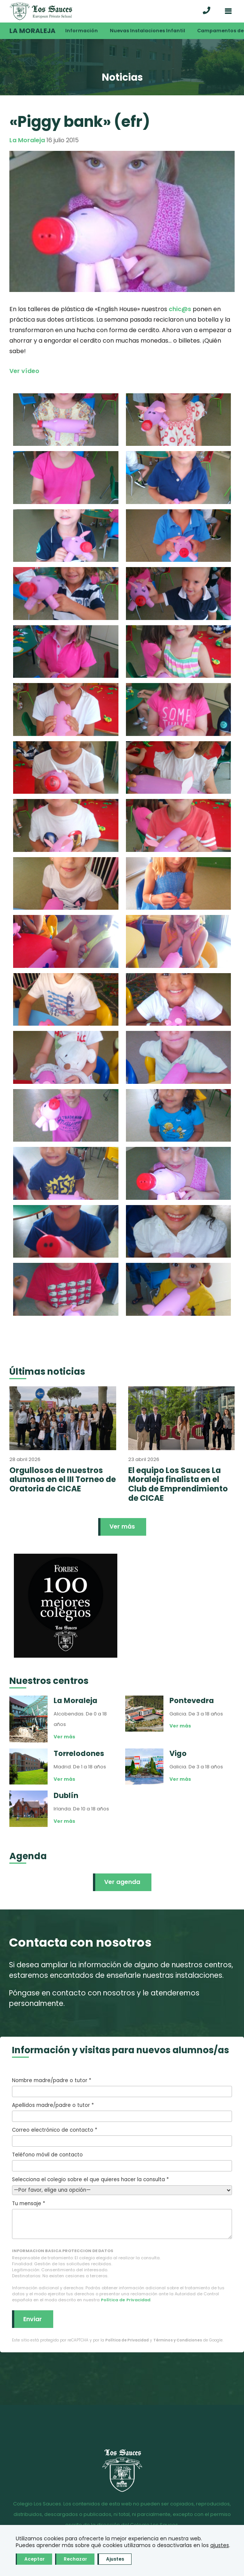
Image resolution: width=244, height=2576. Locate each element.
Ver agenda (122, 1882)
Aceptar (34, 2559)
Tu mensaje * (122, 2219)
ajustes (219, 2545)
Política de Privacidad (125, 2300)
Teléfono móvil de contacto (122, 2161)
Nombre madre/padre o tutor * (122, 2087)
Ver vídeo (24, 371)
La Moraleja (32, 30)
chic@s (180, 309)
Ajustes (115, 2559)
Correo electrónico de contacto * (122, 2136)
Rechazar (75, 2559)
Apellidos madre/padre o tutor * (122, 2112)
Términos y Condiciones (177, 2340)
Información (81, 30)
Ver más (122, 1526)
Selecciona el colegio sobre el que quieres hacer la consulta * (122, 2185)
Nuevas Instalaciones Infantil (147, 30)
